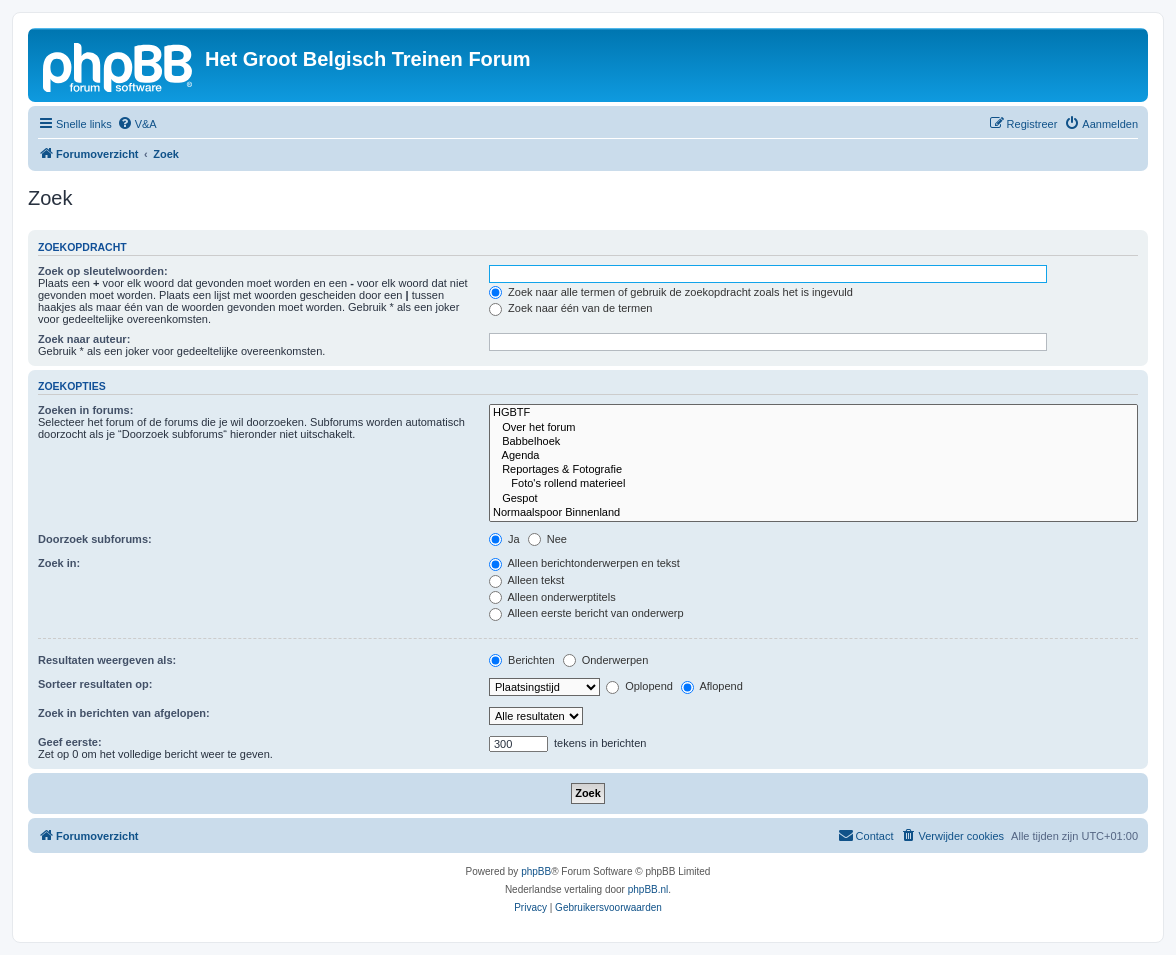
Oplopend (639, 686)
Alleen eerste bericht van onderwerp (586, 613)
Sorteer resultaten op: (95, 684)
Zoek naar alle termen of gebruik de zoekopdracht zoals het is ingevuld (671, 292)
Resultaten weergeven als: (107, 660)
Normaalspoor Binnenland (813, 513)
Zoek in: (59, 563)
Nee (547, 539)
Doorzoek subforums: (95, 539)
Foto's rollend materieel (813, 484)
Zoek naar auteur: (84, 339)
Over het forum (813, 428)
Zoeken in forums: (85, 410)
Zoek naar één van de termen (570, 308)
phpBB (536, 871)
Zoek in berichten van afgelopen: (124, 713)
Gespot (813, 499)
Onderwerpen (606, 660)
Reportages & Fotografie (813, 470)
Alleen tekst (526, 580)
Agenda (813, 456)
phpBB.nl (648, 889)
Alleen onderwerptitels (552, 597)
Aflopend (712, 686)
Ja (504, 539)
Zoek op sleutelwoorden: (103, 271)
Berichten (522, 660)
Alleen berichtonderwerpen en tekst (584, 563)
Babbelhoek (813, 442)
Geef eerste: (70, 742)
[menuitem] (137, 124)
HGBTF (813, 413)
